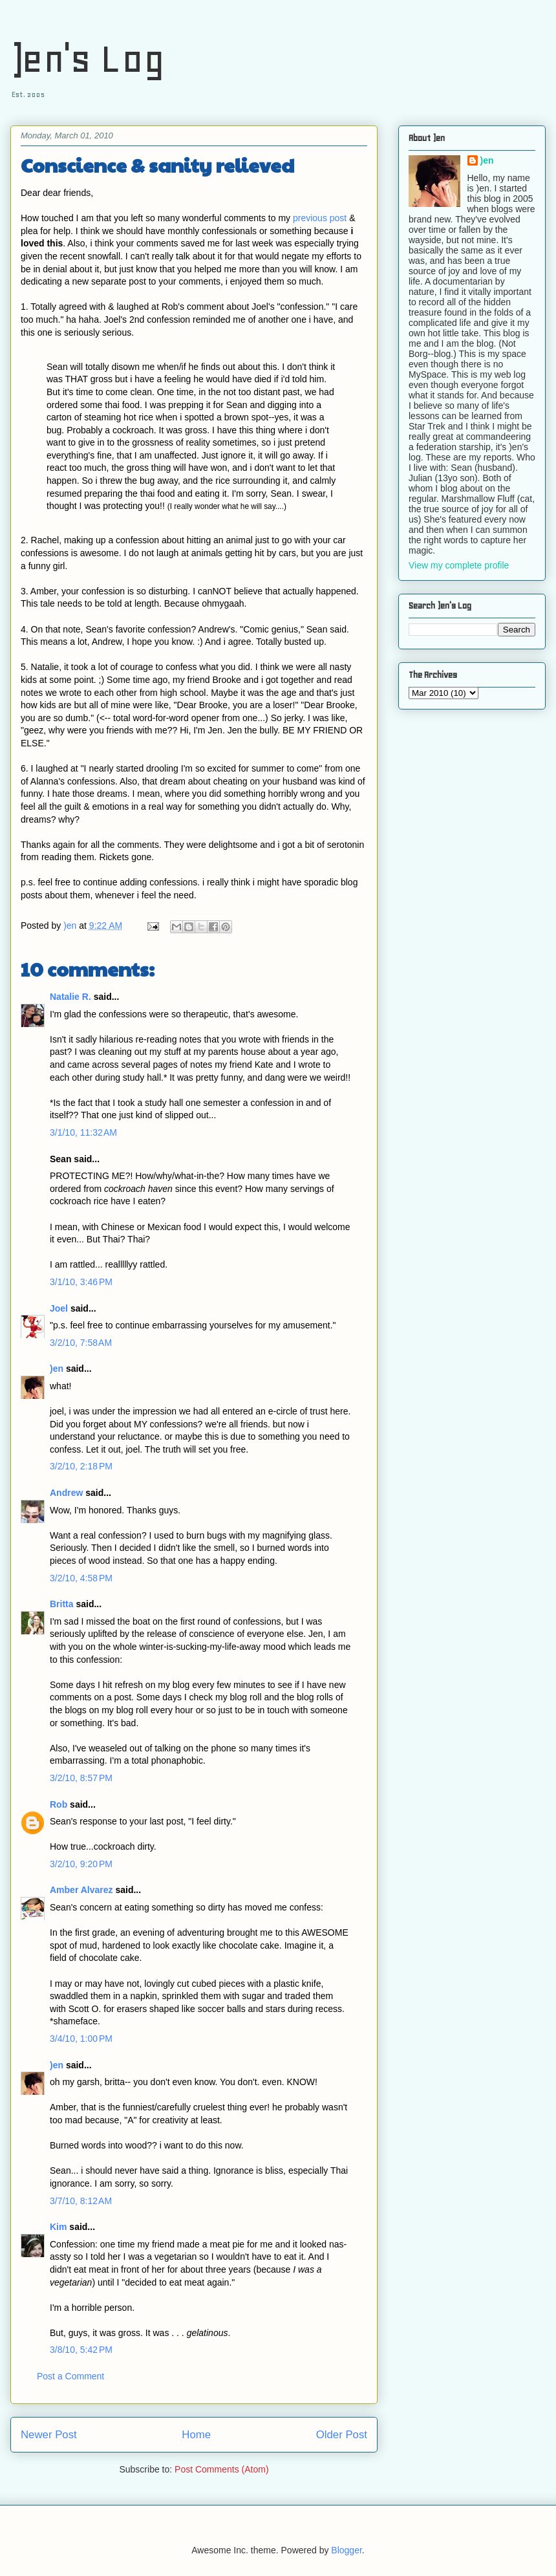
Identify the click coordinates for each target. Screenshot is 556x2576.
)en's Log (87, 58)
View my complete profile (459, 565)
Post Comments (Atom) (221, 2469)
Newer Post (49, 2435)
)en (56, 1368)
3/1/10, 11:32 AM (83, 1132)
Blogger (346, 2550)
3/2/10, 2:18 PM (81, 1466)
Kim (58, 2227)
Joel (59, 1308)
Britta (62, 1604)
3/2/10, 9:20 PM (81, 1864)
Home (196, 2435)
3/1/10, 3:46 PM (81, 1282)
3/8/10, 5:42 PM (81, 2349)
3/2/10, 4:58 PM (81, 1578)
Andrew (66, 1493)
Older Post (341, 2435)
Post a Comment (70, 2376)
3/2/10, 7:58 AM (81, 1342)
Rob (58, 1804)
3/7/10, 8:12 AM (81, 2201)
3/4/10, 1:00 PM (81, 2038)
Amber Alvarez (81, 1890)
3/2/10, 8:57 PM (81, 1778)
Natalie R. (70, 996)
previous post (320, 218)
